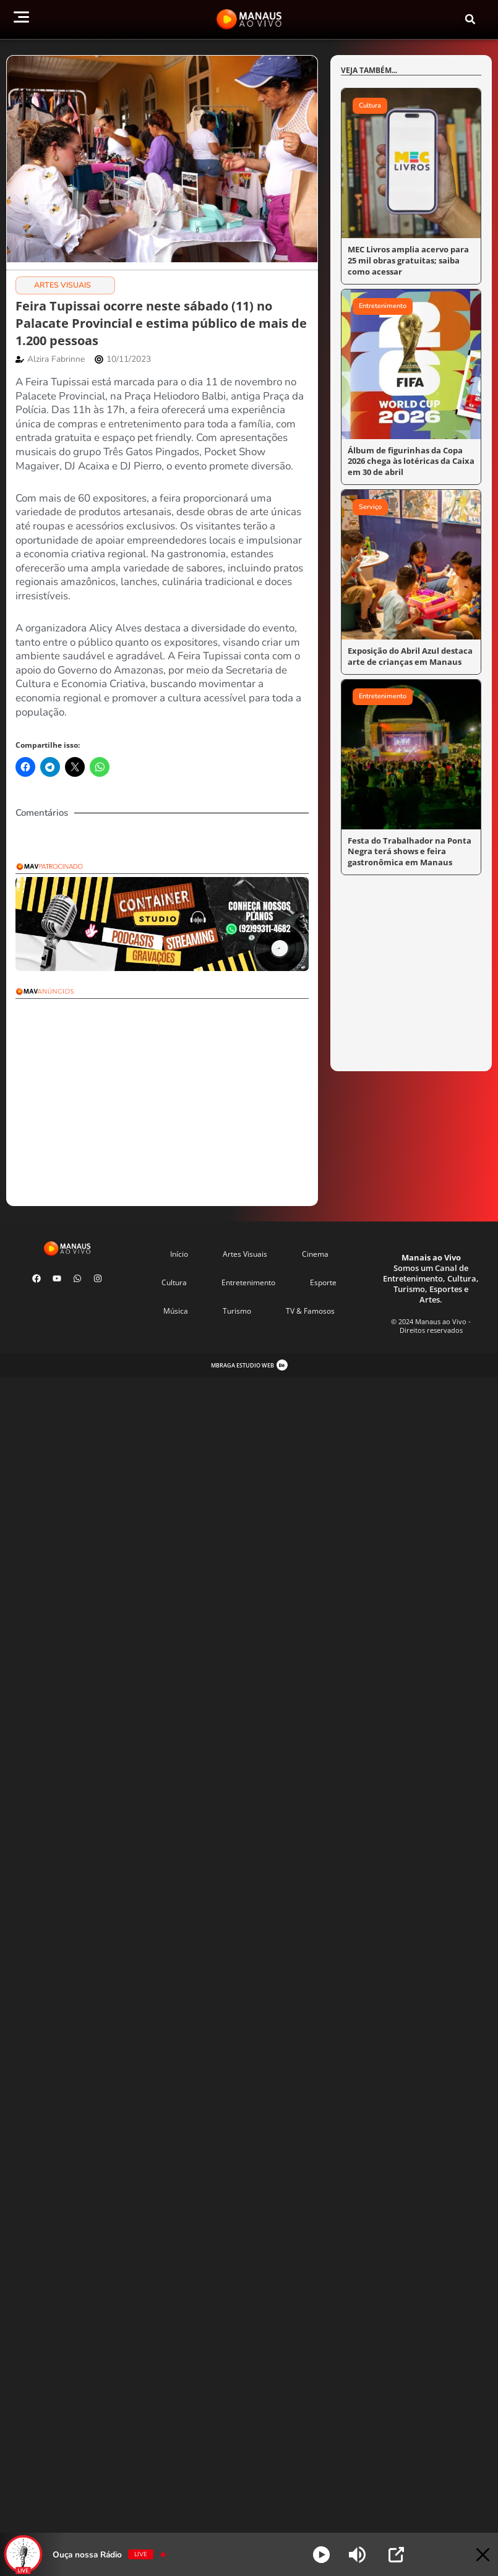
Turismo (237, 1311)
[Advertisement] (186, 1088)
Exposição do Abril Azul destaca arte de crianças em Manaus (405, 651)
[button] (470, 19)
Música (175, 1311)
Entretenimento (248, 1282)
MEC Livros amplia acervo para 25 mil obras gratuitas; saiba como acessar (409, 259)
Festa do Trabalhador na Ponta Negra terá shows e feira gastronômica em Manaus (404, 846)
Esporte (323, 1282)
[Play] (321, 2554)
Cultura (174, 1282)
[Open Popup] (396, 2554)
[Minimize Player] (475, 2554)
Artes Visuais (62, 285)
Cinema (315, 1254)
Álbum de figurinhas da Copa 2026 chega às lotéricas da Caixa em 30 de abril (411, 458)
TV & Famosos (310, 1311)
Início (179, 1254)
